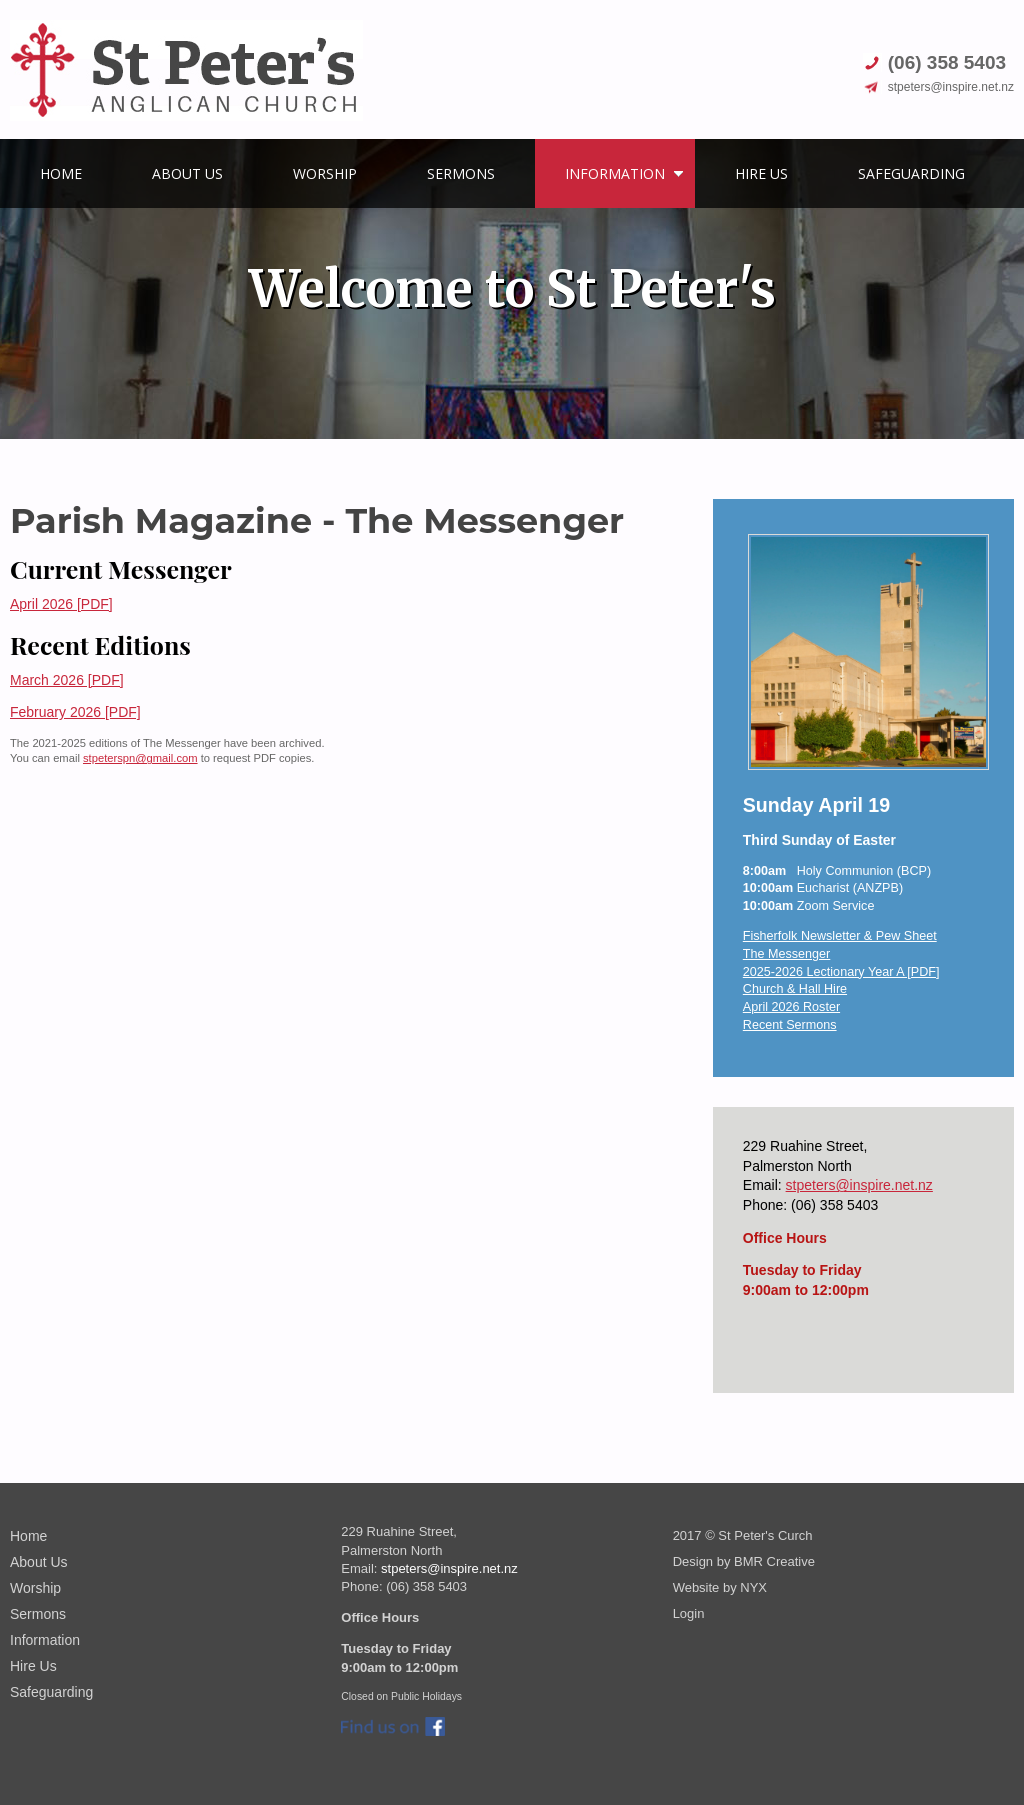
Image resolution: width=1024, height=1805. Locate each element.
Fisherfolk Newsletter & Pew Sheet (840, 936)
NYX (753, 1587)
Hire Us (761, 173)
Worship (325, 173)
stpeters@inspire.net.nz (859, 1185)
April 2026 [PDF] (61, 604)
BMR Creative (774, 1561)
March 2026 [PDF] (67, 680)
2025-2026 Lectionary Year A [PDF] (841, 972)
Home (61, 173)
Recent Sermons (790, 1025)
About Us (187, 173)
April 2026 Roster (791, 1007)
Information (615, 173)
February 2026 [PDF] (75, 712)
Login (689, 1613)
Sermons (461, 173)
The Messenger (787, 954)
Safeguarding (911, 173)
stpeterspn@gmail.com (140, 758)
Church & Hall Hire (795, 989)
